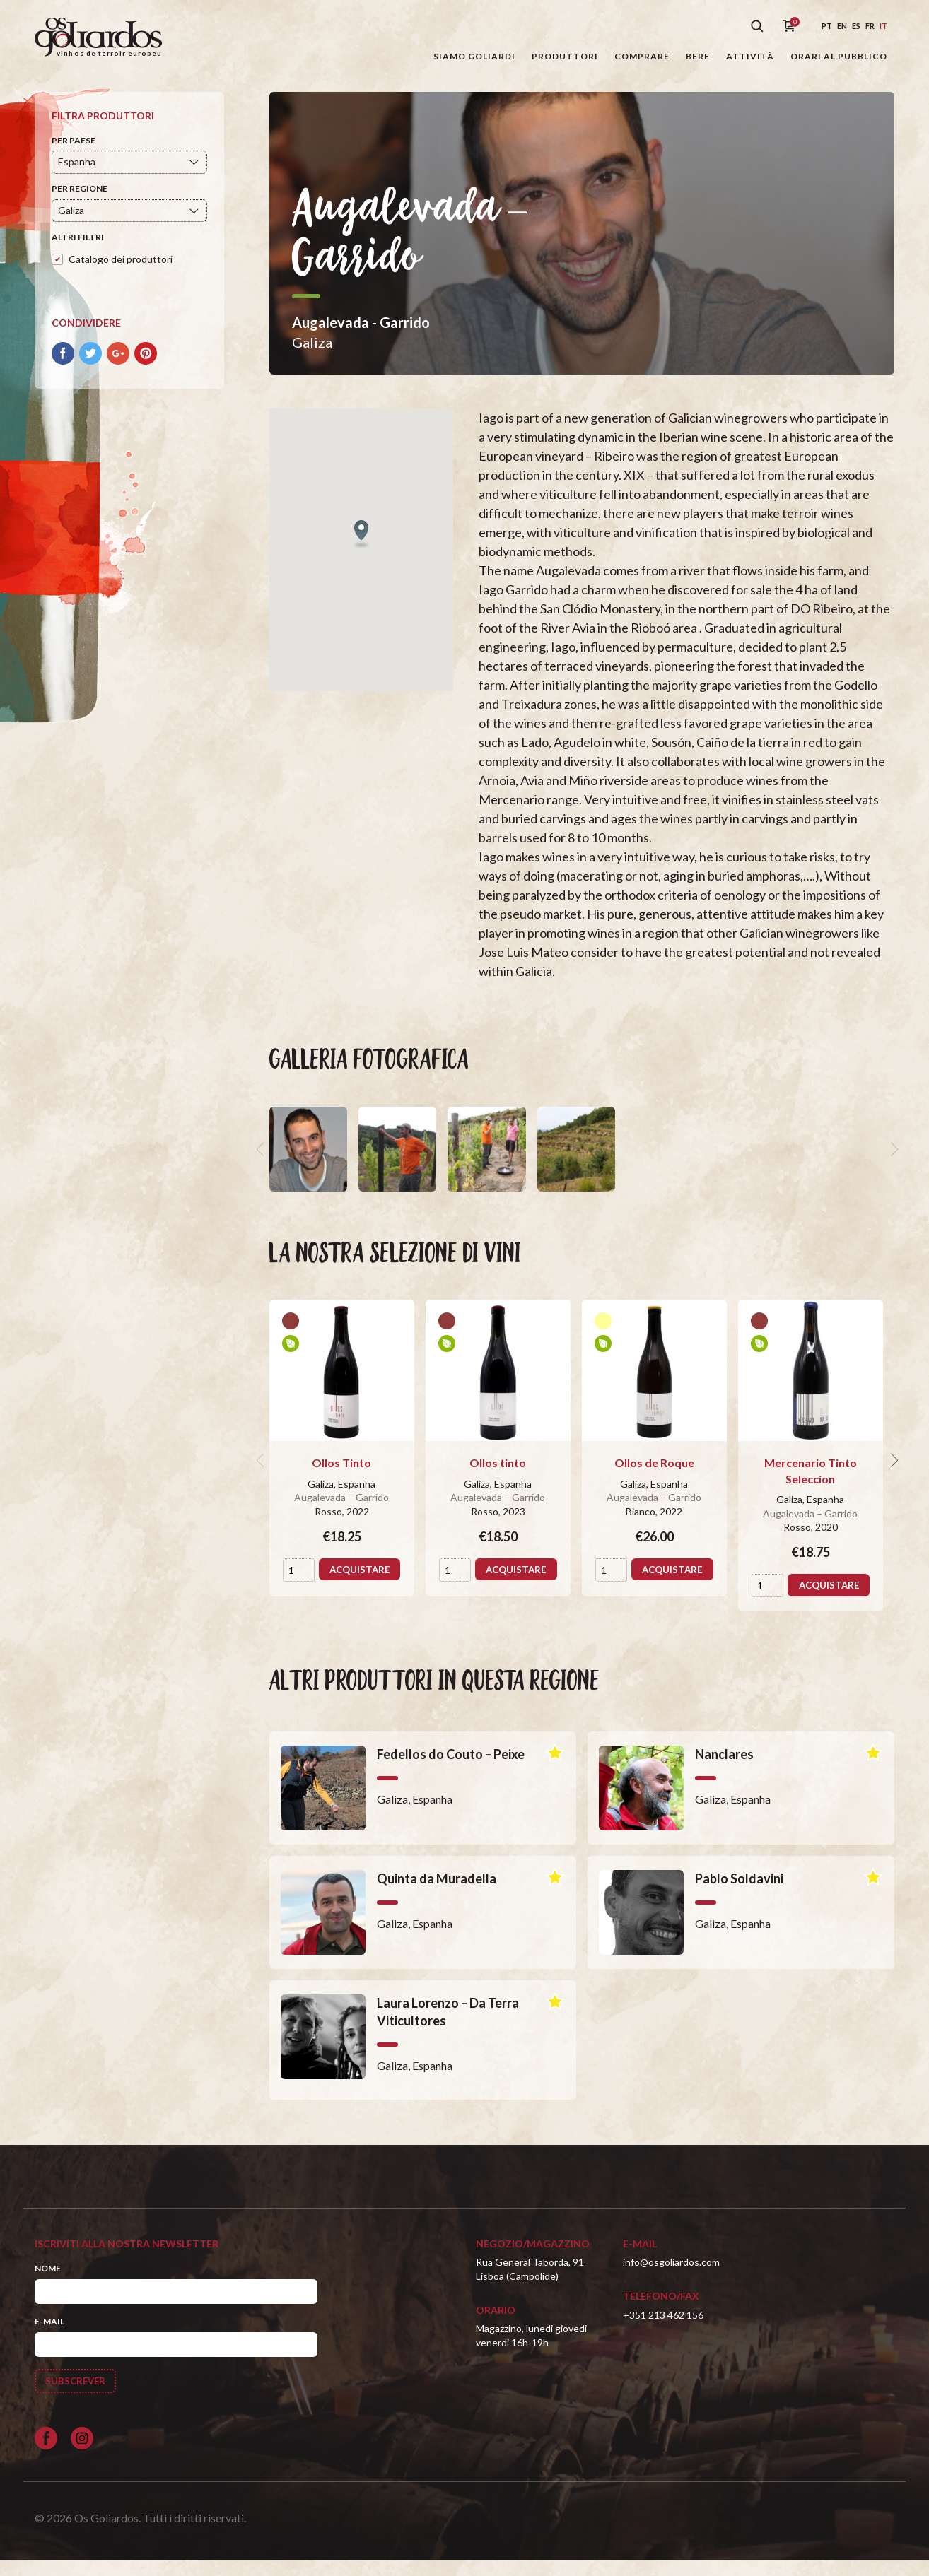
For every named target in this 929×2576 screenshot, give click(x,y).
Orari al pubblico (838, 56)
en (842, 25)
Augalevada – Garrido (341, 1512)
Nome (48, 2282)
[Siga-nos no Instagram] (82, 2453)
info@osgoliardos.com (671, 2277)
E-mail (49, 2336)
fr (870, 25)
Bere (698, 56)
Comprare (642, 56)
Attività (750, 56)
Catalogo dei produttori (121, 273)
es (856, 25)
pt (827, 25)
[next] (893, 1164)
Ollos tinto (497, 1477)
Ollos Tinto (341, 1477)
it (883, 25)
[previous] (261, 1164)
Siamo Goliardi (474, 56)
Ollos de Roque (654, 1477)
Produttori (565, 56)
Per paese (73, 154)
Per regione (79, 203)
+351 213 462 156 (663, 2329)
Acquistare (343, 1607)
